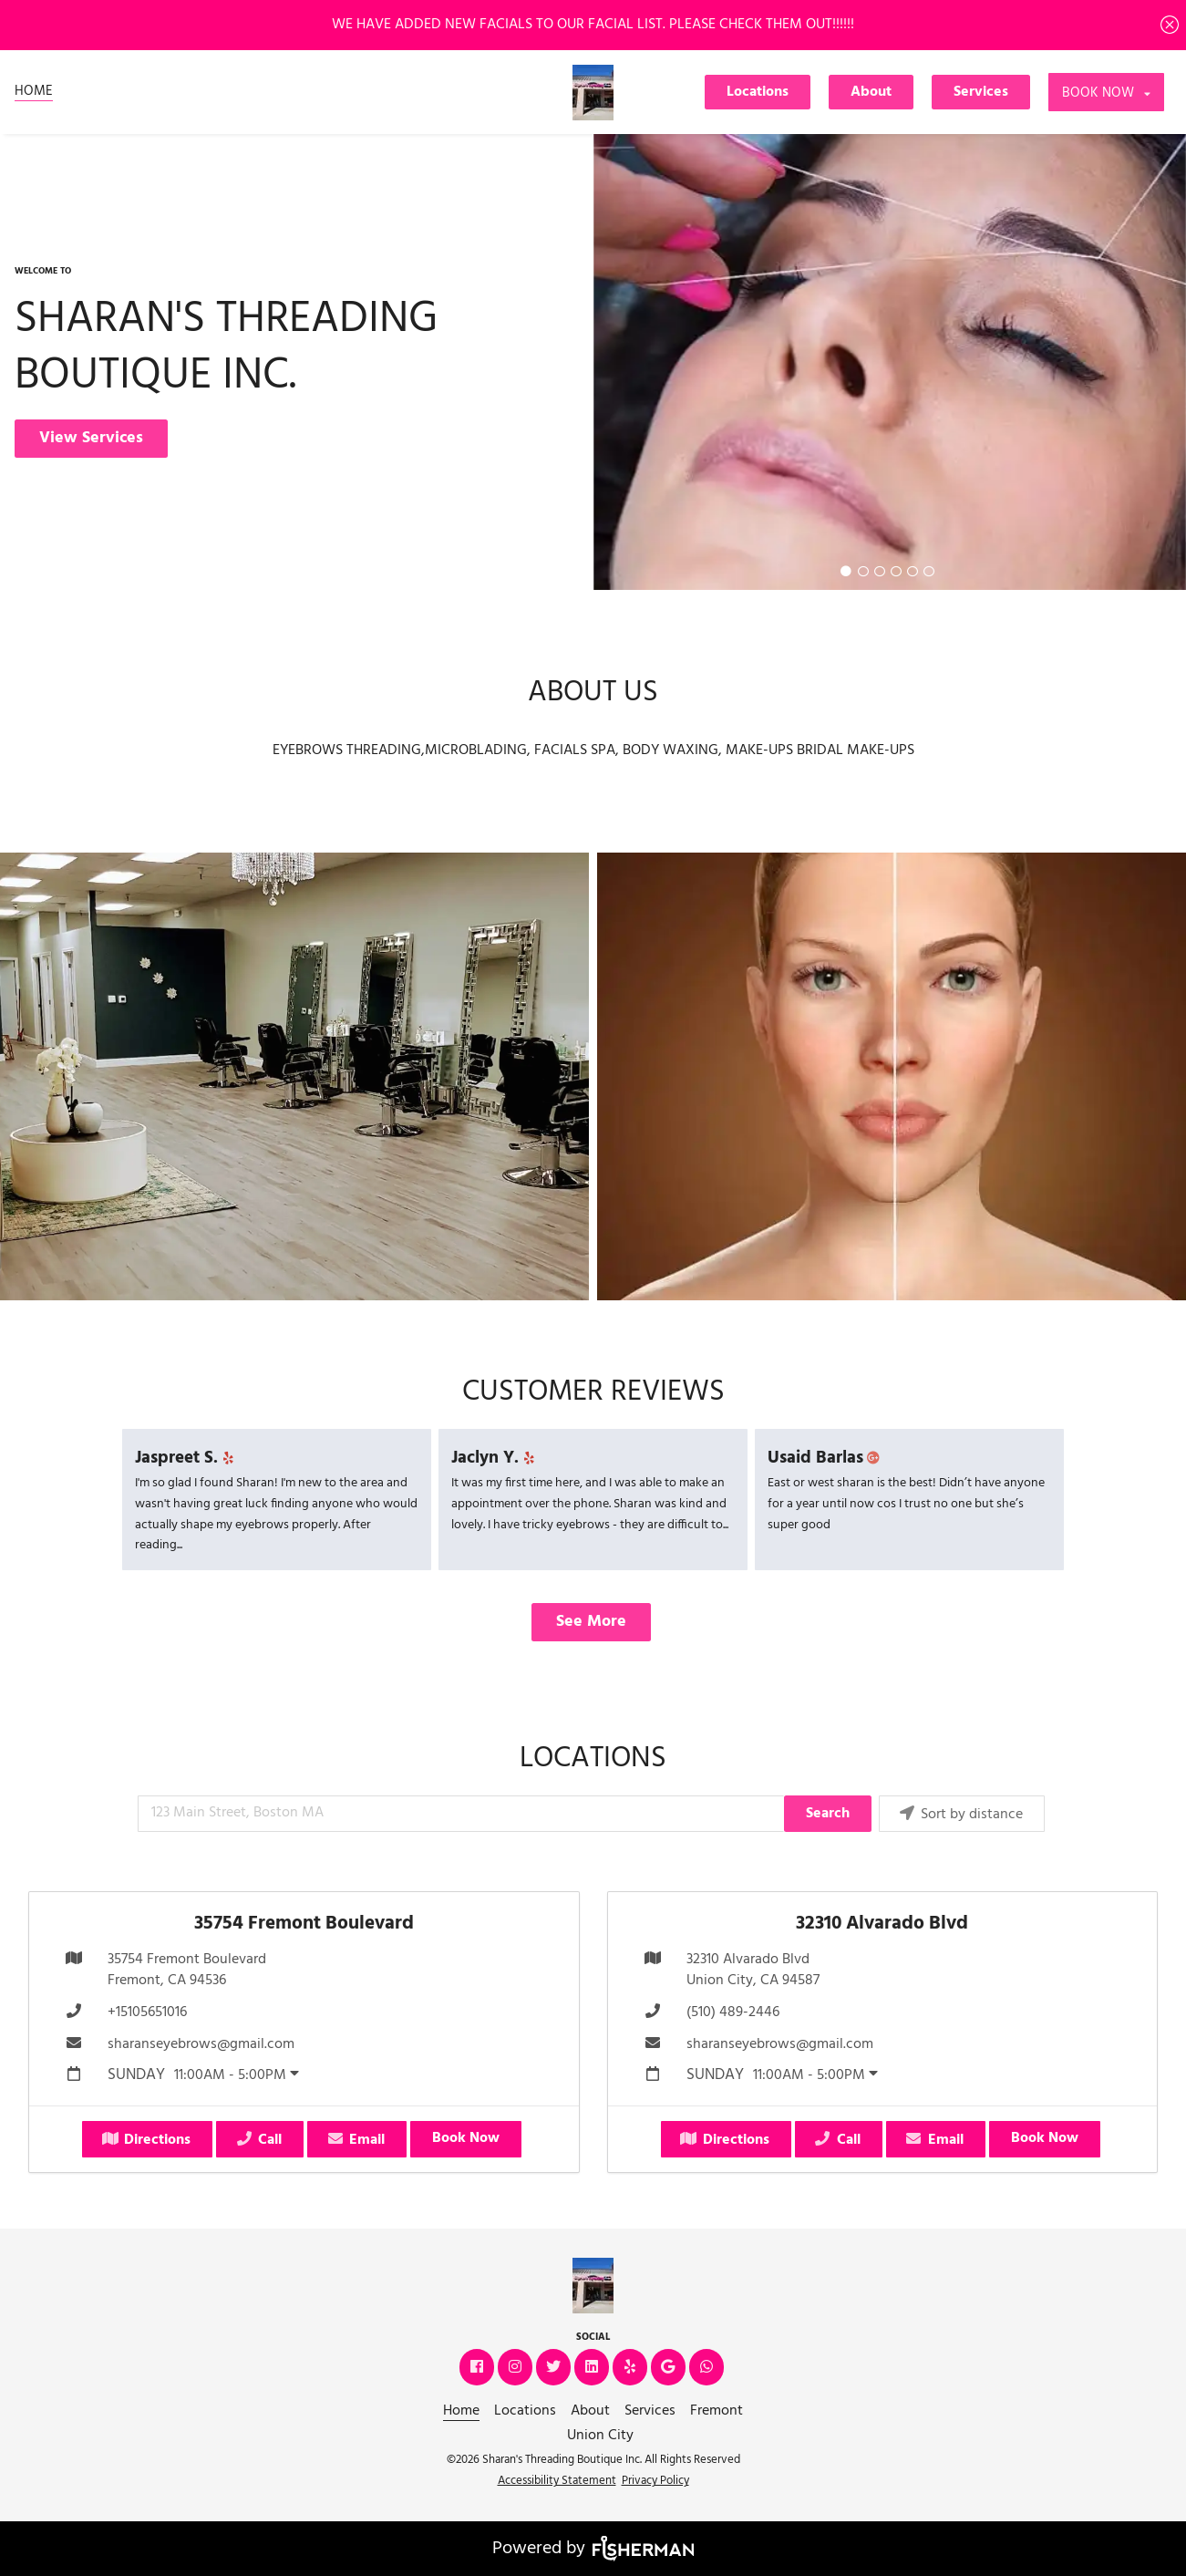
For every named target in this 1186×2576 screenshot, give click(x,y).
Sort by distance (960, 1814)
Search (828, 1814)
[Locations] (759, 92)
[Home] (34, 92)
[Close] (1169, 25)
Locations (758, 92)
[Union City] (600, 2435)
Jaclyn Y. (496, 1458)
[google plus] (876, 1458)
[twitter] (555, 2368)
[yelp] (231, 1458)
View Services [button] (91, 438)
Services (981, 92)
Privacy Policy (655, 2480)
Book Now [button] (466, 2138)
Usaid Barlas (826, 1458)
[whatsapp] (708, 2368)
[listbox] (1106, 92)
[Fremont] (716, 2411)
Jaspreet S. (187, 1458)
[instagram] (517, 2368)
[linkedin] (593, 2368)
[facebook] (478, 2368)
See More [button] (591, 1622)
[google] (670, 2368)
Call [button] (258, 2140)
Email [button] (355, 2140)
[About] (873, 92)
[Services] (983, 92)
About (871, 92)
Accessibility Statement (557, 2480)
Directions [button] (146, 2140)
